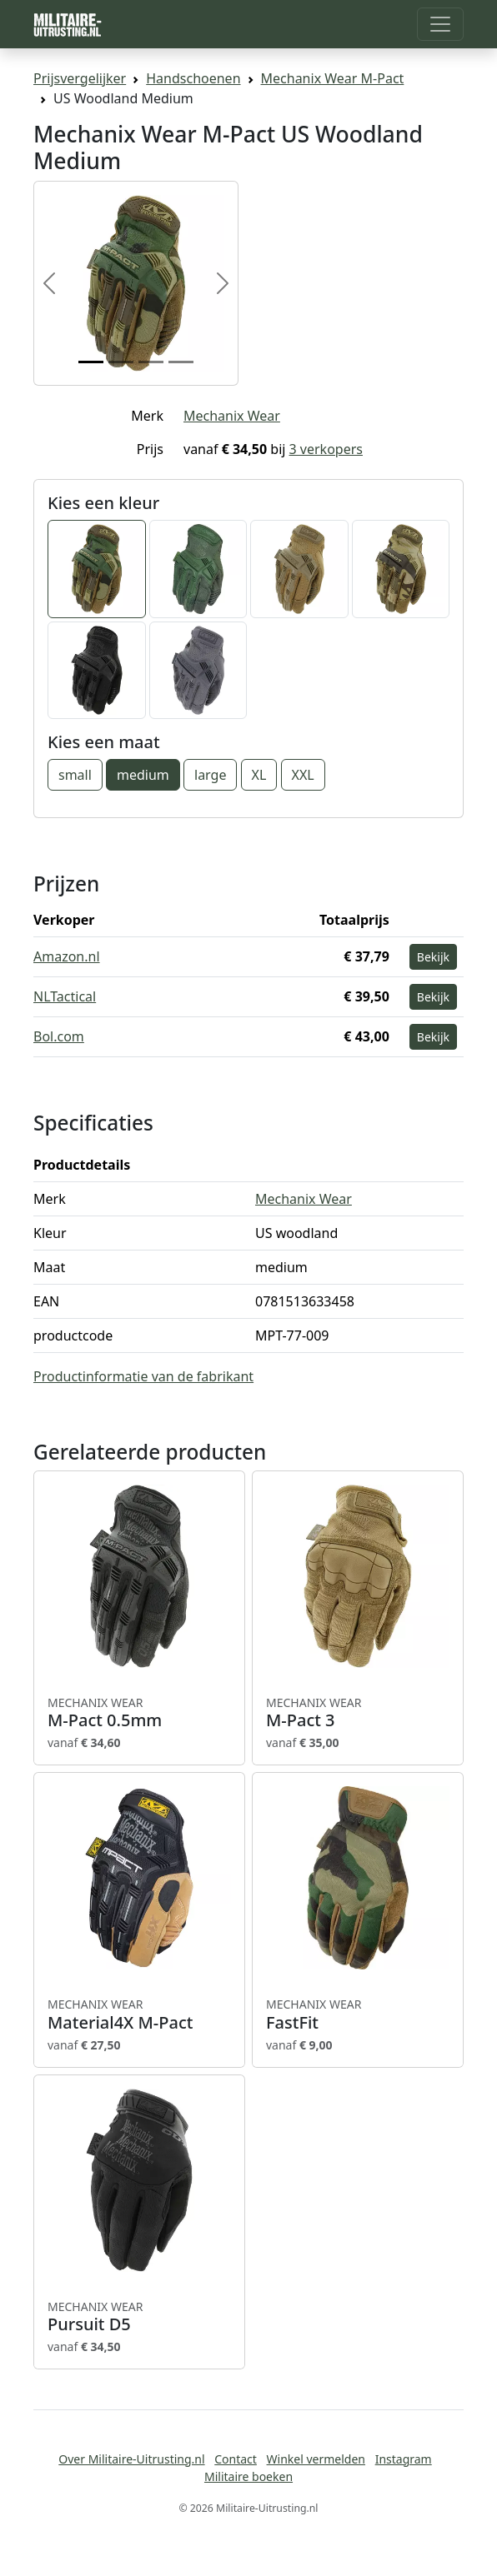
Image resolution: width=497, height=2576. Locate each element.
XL (259, 775)
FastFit (357, 2014)
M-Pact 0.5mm (139, 1713)
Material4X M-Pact (139, 2014)
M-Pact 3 (357, 1713)
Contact (235, 2459)
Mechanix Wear (231, 416)
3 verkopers (326, 449)
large (210, 775)
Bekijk (433, 957)
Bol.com (58, 1036)
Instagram (403, 2459)
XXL (303, 775)
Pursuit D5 (139, 2317)
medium (143, 775)
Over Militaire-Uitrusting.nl (131, 2459)
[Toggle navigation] (440, 24)
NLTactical (64, 996)
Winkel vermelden (316, 2459)
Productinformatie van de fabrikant (143, 1376)
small (75, 775)
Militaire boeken (248, 2476)
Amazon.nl (66, 956)
